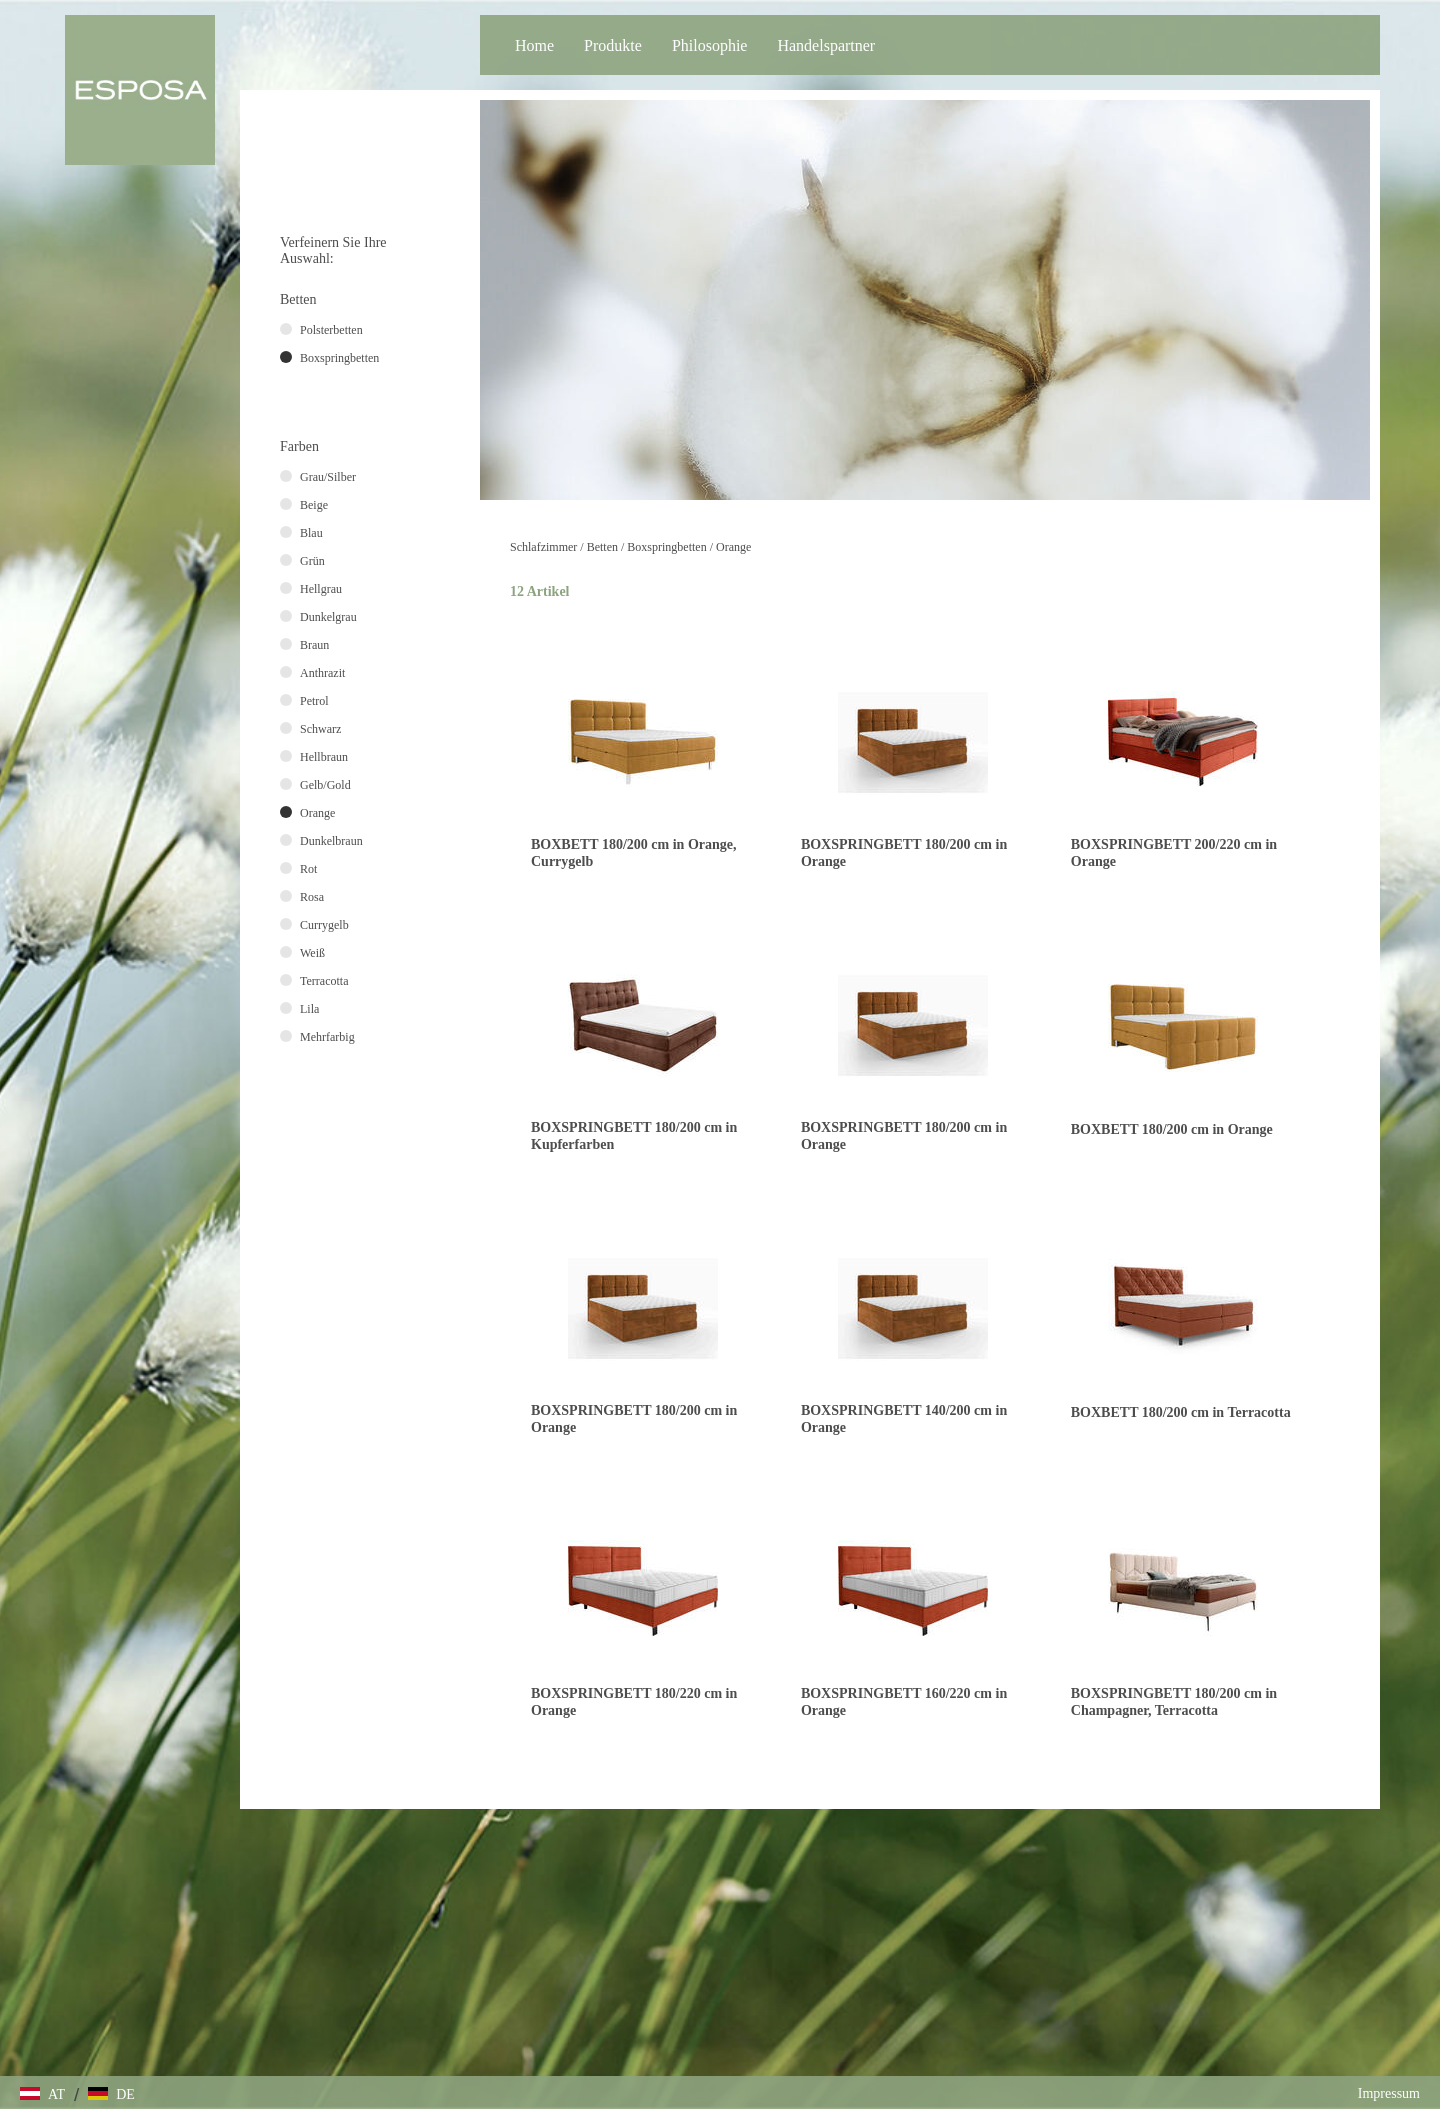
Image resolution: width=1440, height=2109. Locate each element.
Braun (314, 645)
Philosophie (710, 45)
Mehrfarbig (327, 1037)
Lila (309, 1009)
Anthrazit (322, 673)
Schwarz (320, 729)
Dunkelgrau (328, 617)
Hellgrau (321, 589)
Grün (312, 561)
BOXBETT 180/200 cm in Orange (1172, 1129)
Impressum (1389, 2093)
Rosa (312, 897)
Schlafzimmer (543, 547)
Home (534, 45)
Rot (308, 869)
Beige (314, 505)
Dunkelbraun (331, 841)
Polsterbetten (331, 330)
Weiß (312, 953)
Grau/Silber (328, 477)
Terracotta (324, 981)
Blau (311, 533)
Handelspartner (826, 45)
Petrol (314, 701)
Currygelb (324, 925)
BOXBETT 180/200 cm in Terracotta (1181, 1412)
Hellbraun (324, 757)
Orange (733, 547)
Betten (602, 547)
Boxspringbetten (666, 547)
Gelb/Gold (325, 785)
